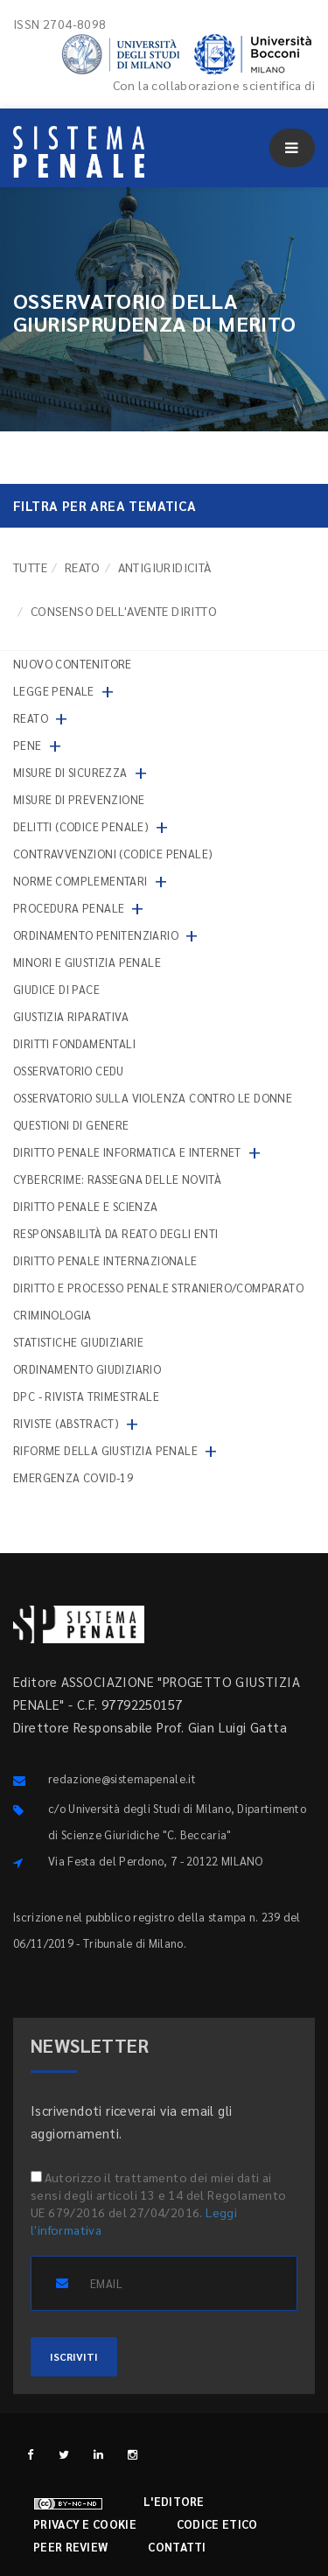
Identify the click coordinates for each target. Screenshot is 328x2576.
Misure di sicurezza (70, 772)
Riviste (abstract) (66, 1423)
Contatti (177, 2546)
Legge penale (53, 690)
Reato (83, 567)
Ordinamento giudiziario (87, 1369)
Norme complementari (80, 880)
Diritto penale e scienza (85, 1206)
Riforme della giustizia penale (105, 1450)
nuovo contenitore (72, 663)
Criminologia (52, 1314)
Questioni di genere (71, 1124)
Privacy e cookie (84, 2523)
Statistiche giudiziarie (78, 1341)
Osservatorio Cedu (68, 1070)
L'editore (174, 2501)
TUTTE (30, 567)
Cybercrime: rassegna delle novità (117, 1179)
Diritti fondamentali (74, 1043)
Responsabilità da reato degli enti (116, 1233)
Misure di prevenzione (78, 799)
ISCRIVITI (74, 2356)
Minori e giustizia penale (87, 962)
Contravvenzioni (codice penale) (113, 853)
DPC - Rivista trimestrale (86, 1396)
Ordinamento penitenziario (95, 935)
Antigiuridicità (165, 567)
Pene (27, 745)
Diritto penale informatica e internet (127, 1151)
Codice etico (217, 2523)
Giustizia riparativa (71, 1016)
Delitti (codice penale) (81, 826)
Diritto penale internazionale (105, 1260)
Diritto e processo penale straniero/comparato (158, 1287)
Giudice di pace (56, 989)
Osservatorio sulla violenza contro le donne (152, 1097)
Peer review (70, 2546)
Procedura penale (68, 907)
